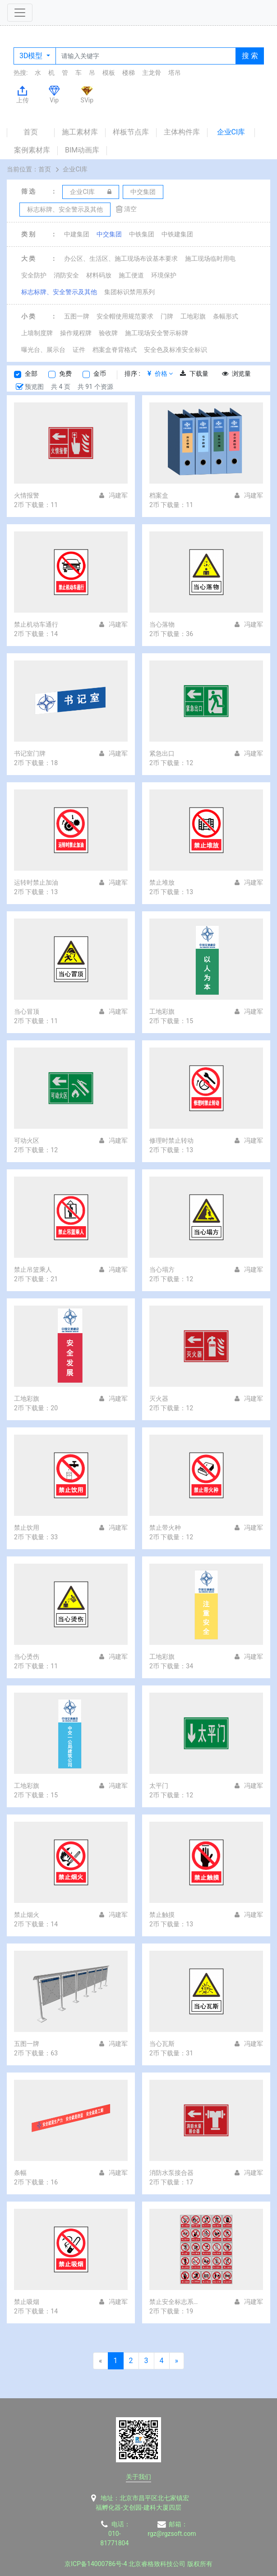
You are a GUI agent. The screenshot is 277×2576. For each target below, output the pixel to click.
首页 (30, 132)
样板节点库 (131, 132)
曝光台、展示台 (43, 349)
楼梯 (128, 72)
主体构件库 (182, 132)
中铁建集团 (177, 234)
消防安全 (66, 275)
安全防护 (33, 275)
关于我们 (138, 2476)
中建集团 (76, 234)
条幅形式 (225, 316)
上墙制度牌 (37, 333)
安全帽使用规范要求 (125, 316)
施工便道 (131, 275)
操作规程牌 (76, 333)
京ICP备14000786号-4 (96, 2563)
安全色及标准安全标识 (175, 349)
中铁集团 (141, 234)
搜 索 (250, 55)
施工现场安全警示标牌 (156, 333)
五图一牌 (76, 316)
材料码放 (98, 275)
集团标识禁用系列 (129, 291)
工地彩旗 (193, 316)
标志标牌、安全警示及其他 (59, 291)
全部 (31, 373)
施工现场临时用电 (210, 258)
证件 (79, 349)
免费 (65, 373)
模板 (108, 72)
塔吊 (174, 72)
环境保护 (163, 275)
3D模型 (31, 55)
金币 (99, 373)
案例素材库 (32, 150)
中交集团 (109, 234)
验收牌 (108, 333)
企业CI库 (231, 132)
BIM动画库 (82, 150)
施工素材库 (80, 132)
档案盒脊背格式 (114, 349)
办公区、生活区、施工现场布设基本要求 (121, 258)
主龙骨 (151, 72)
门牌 (167, 316)
